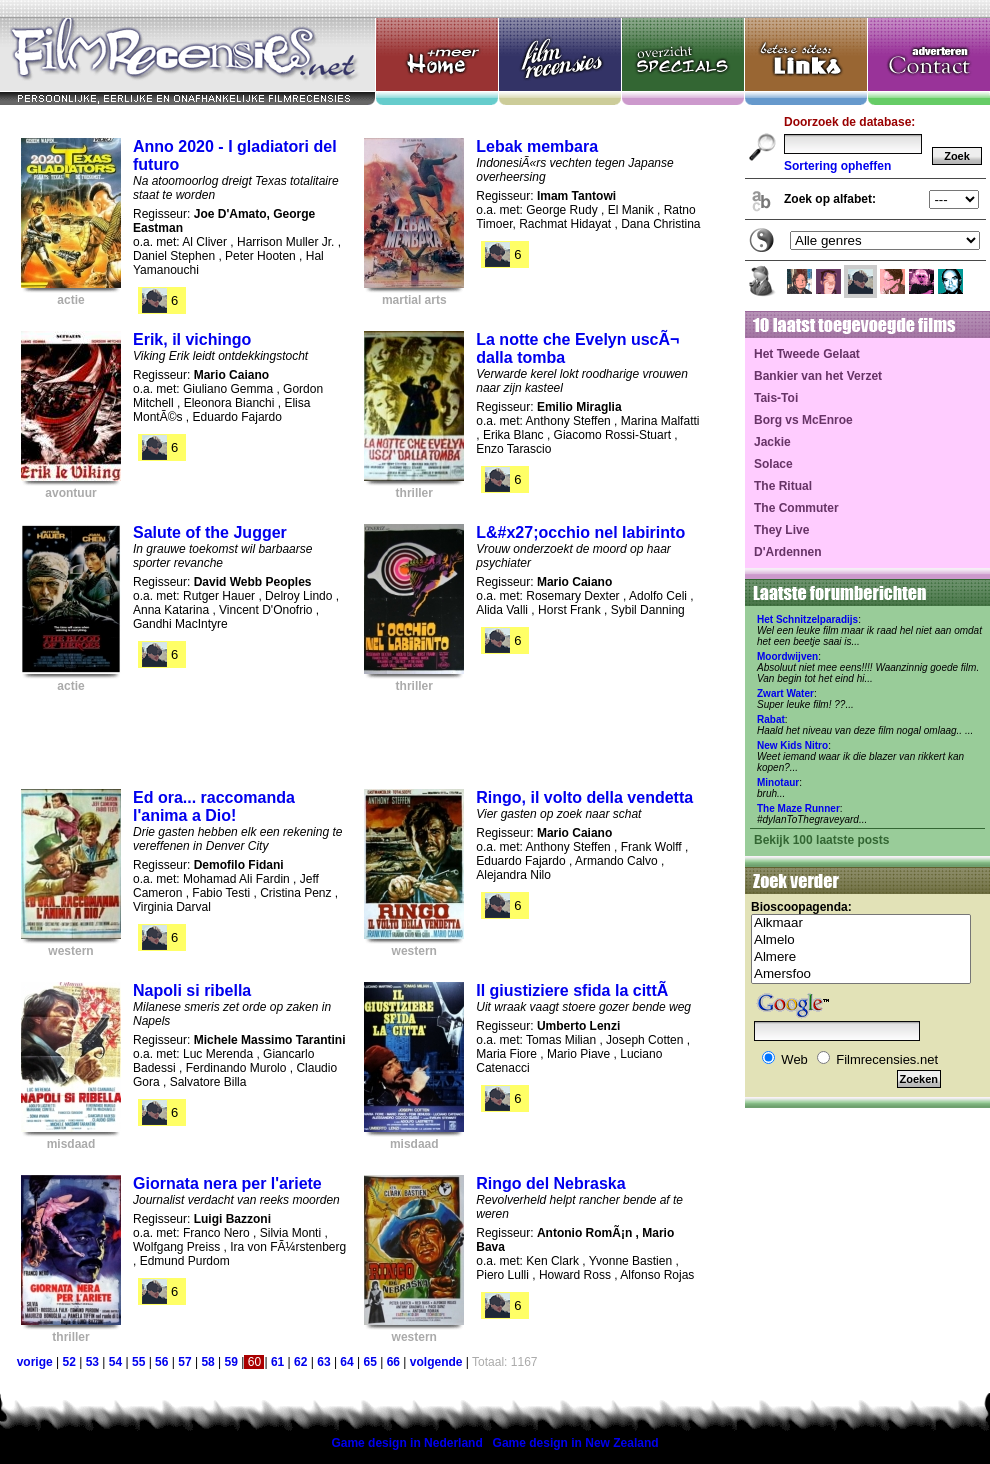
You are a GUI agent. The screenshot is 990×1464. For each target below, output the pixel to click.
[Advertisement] (363, 735)
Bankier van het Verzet (818, 376)
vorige (35, 1362)
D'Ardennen (788, 552)
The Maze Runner (798, 808)
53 (92, 1362)
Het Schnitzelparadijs (807, 619)
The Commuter (796, 508)
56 (161, 1362)
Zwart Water (785, 693)
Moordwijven (787, 656)
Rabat (771, 719)
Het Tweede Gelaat (807, 354)
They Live (781, 530)
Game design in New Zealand (576, 1443)
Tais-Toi (776, 398)
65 (370, 1362)
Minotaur (778, 782)
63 (323, 1362)
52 (68, 1362)
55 (138, 1362)
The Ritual (783, 486)
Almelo (861, 940)
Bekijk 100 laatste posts (821, 840)
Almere (861, 957)
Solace (773, 464)
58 (207, 1362)
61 (277, 1362)
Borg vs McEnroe (803, 420)
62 (300, 1362)
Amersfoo (861, 974)
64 (346, 1362)
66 (393, 1362)
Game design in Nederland (406, 1443)
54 (115, 1362)
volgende (436, 1362)
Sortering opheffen (837, 166)
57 (184, 1362)
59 (231, 1362)
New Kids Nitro (792, 745)
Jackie (772, 442)
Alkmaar (861, 923)
